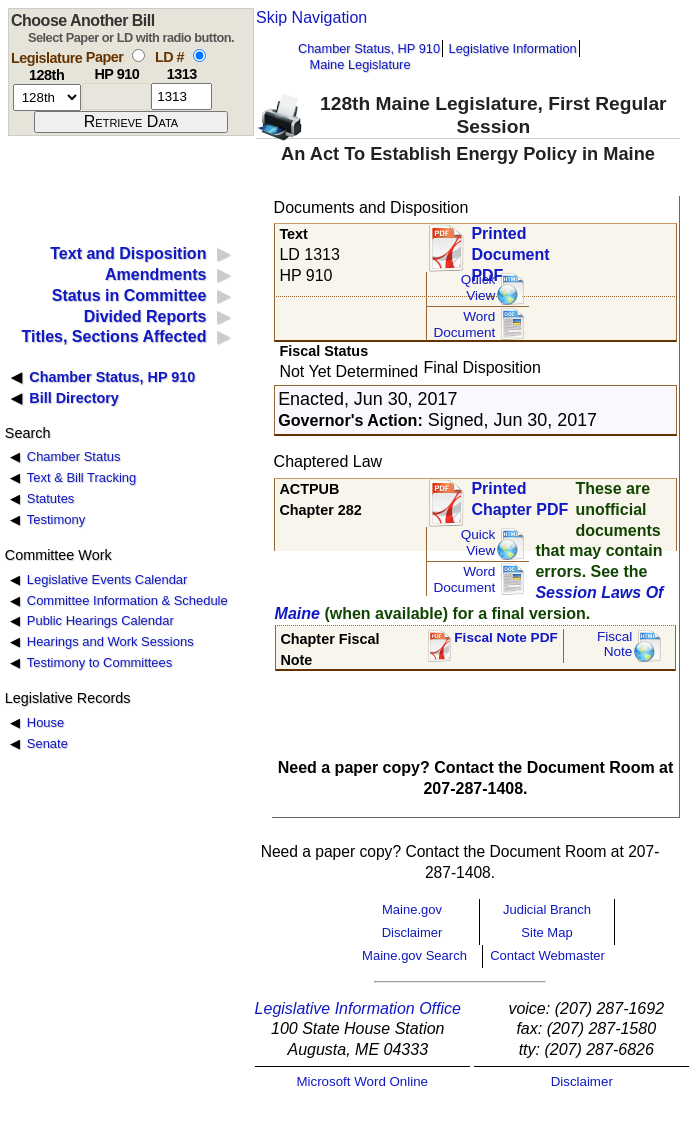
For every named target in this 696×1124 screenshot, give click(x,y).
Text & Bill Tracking (81, 477)
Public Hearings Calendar (100, 620)
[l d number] (181, 96)
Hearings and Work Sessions (110, 641)
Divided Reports (145, 316)
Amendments (155, 274)
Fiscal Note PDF (506, 637)
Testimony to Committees (99, 662)
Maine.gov (412, 909)
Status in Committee (129, 295)
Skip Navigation (311, 17)
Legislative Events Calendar (107, 579)
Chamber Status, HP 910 (369, 48)
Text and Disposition (128, 253)
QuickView (478, 287)
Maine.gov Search (414, 955)
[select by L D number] (199, 55)
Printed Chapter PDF (519, 499)
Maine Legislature (359, 64)
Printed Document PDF (510, 248)
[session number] (47, 97)
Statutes (51, 498)
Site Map (546, 932)
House (45, 722)
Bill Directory (74, 398)
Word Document (464, 324)
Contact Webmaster (547, 955)
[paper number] (116, 96)
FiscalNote (615, 644)
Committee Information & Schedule (127, 600)
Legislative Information (513, 48)
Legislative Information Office (358, 1008)
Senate (47, 743)
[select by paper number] (138, 55)
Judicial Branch (547, 909)
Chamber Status (74, 456)
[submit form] (131, 122)
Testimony (56, 519)
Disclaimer (412, 932)
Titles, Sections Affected (113, 336)
